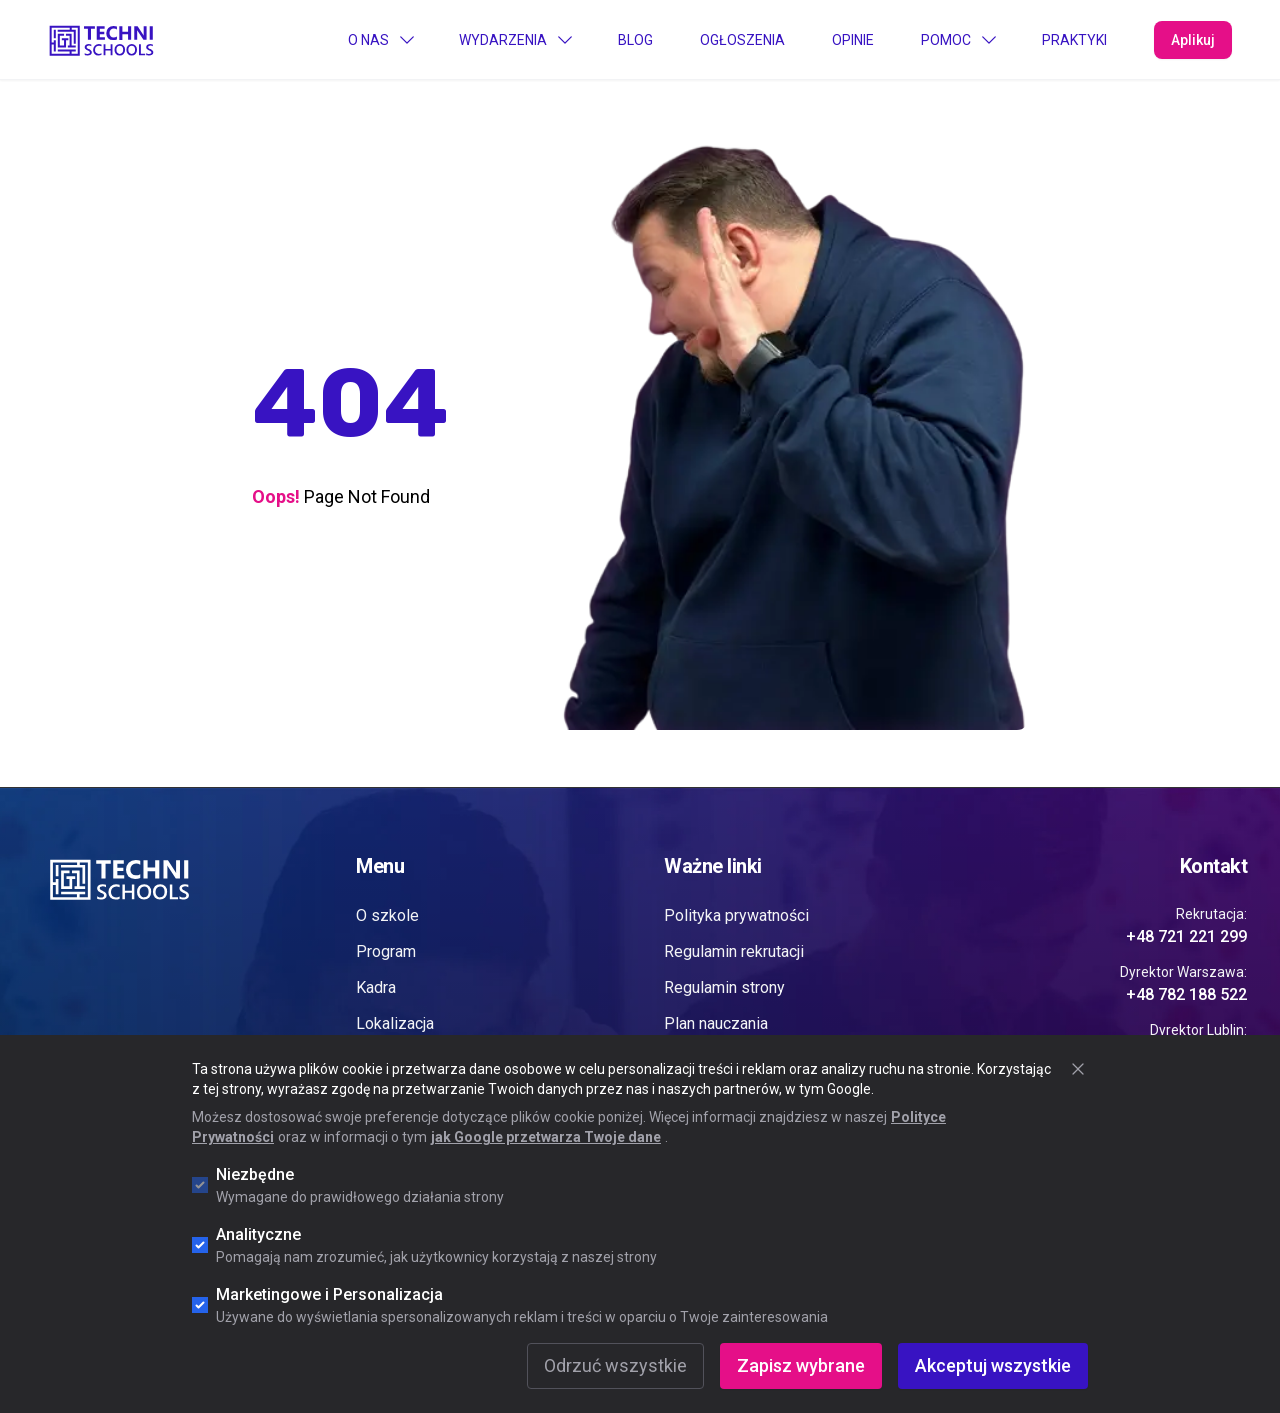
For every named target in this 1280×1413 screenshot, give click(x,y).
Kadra (376, 987)
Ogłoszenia (742, 40)
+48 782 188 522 (1186, 994)
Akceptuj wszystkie (993, 1365)
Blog (635, 40)
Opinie (853, 40)
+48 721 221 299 (1186, 936)
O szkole (387, 915)
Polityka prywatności (736, 915)
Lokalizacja (395, 1023)
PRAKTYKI (1074, 40)
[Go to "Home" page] (102, 39)
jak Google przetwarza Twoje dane (546, 1137)
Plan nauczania (716, 1023)
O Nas (380, 40)
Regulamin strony (724, 987)
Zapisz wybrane (801, 1365)
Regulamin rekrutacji (734, 951)
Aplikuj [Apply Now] (1193, 40)
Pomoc (958, 40)
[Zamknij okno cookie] (1078, 1069)
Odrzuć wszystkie (615, 1365)
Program (386, 951)
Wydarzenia (515, 40)
